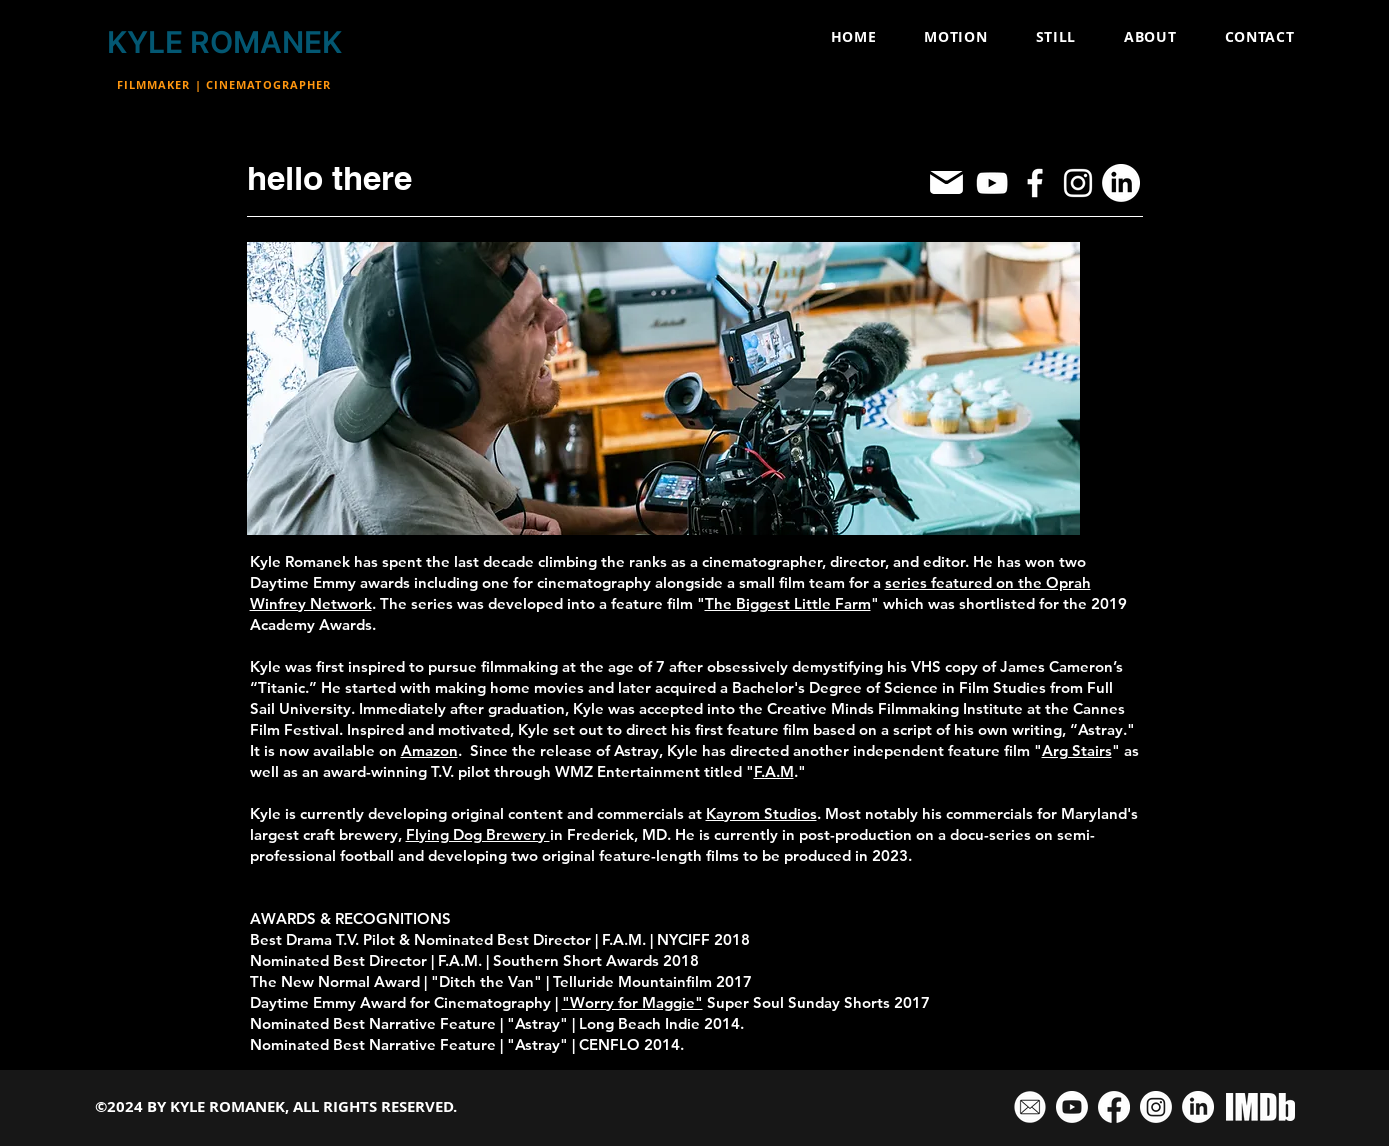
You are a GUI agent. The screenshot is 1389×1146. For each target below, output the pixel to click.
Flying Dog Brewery (478, 834)
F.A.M (774, 771)
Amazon (429, 750)
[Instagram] (1078, 183)
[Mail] (946, 183)
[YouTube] (992, 183)
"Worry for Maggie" (632, 1002)
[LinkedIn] (1121, 183)
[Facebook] (1035, 183)
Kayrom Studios (761, 813)
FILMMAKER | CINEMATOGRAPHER (224, 84)
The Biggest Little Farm (788, 603)
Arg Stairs (1077, 750)
